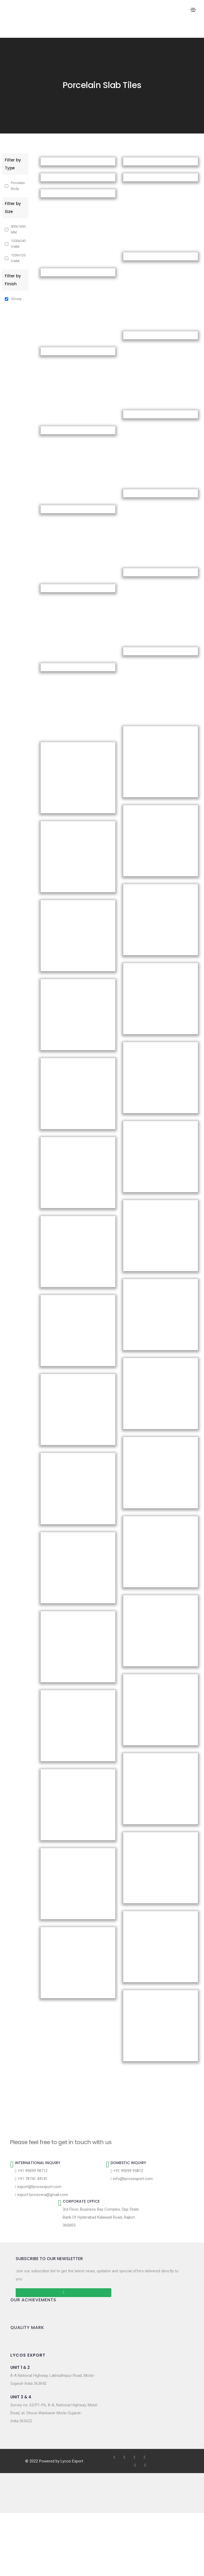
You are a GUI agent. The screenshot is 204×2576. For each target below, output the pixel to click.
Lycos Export (72, 2461)
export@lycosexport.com (38, 2186)
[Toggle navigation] (193, 10)
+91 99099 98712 (31, 2170)
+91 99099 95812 (126, 2170)
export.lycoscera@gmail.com (41, 2194)
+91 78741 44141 (31, 2178)
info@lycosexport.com (131, 2178)
